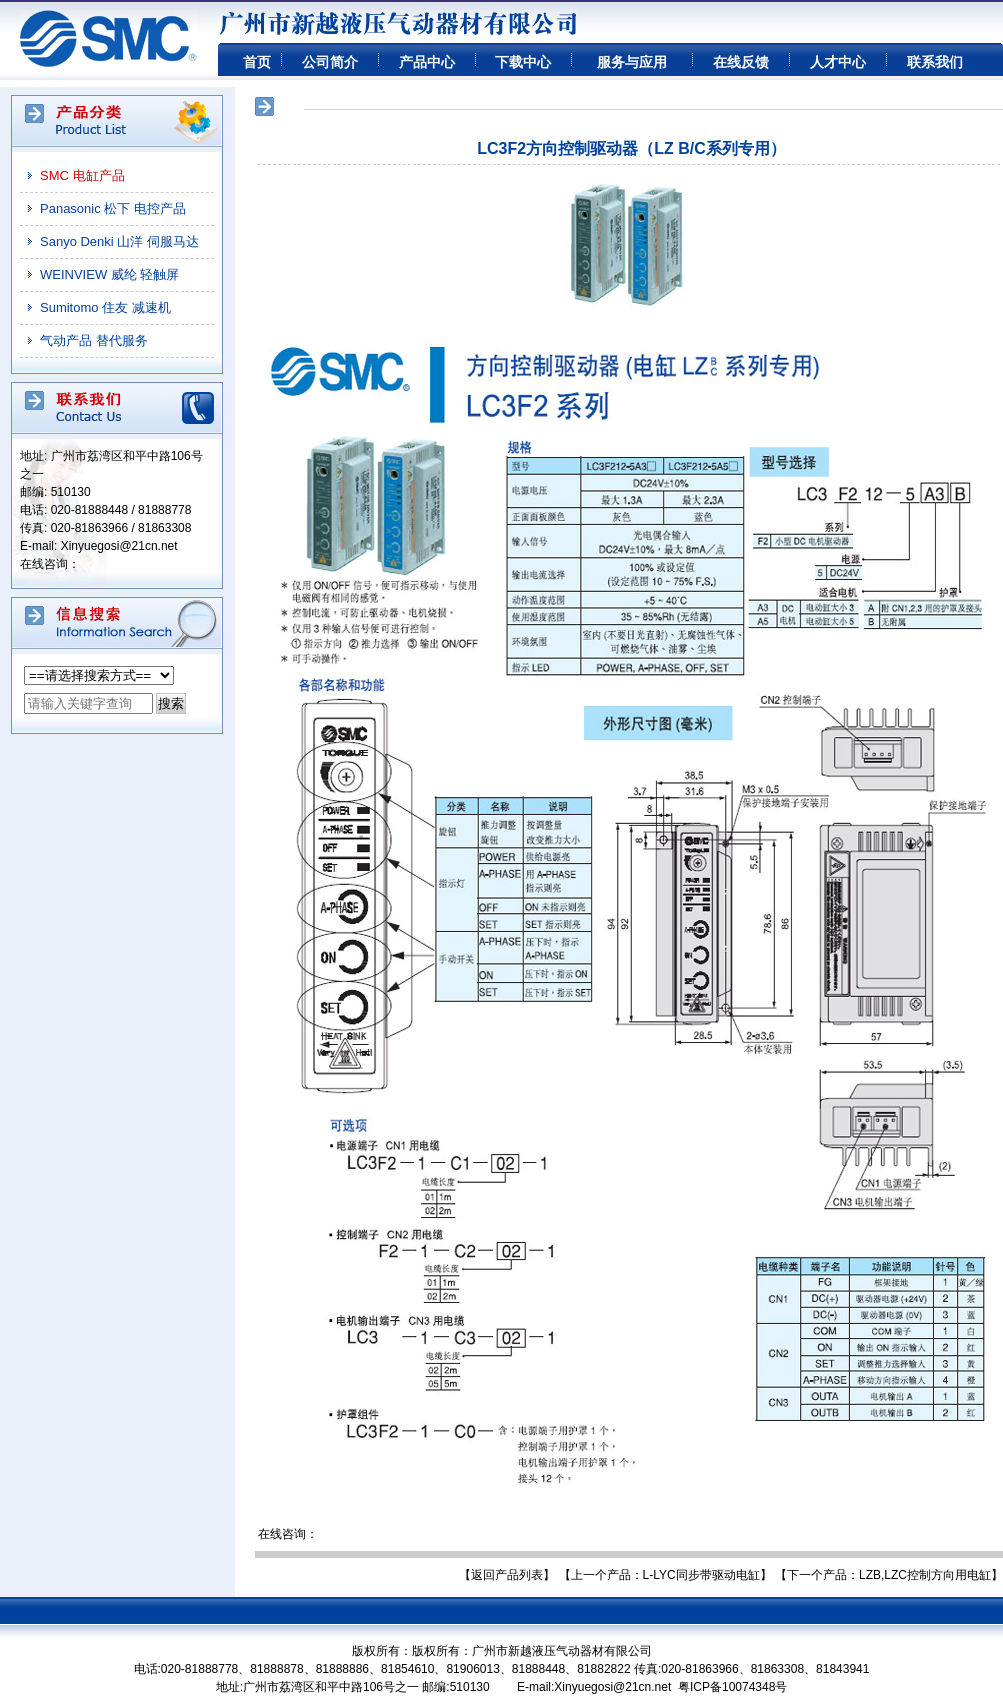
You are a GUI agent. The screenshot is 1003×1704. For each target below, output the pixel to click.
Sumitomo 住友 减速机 (105, 307)
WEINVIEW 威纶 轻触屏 (109, 274)
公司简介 (330, 62)
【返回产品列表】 (507, 1575)
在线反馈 (741, 62)
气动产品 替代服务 (94, 340)
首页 (257, 62)
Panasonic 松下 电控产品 (113, 208)
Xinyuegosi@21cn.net (119, 546)
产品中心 (427, 62)
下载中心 (523, 62)
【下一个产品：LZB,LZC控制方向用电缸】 (889, 1575)
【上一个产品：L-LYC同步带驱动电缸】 (665, 1575)
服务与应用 (632, 62)
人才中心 (838, 62)
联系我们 (935, 62)
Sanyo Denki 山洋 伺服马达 (119, 241)
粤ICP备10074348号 (732, 1687)
